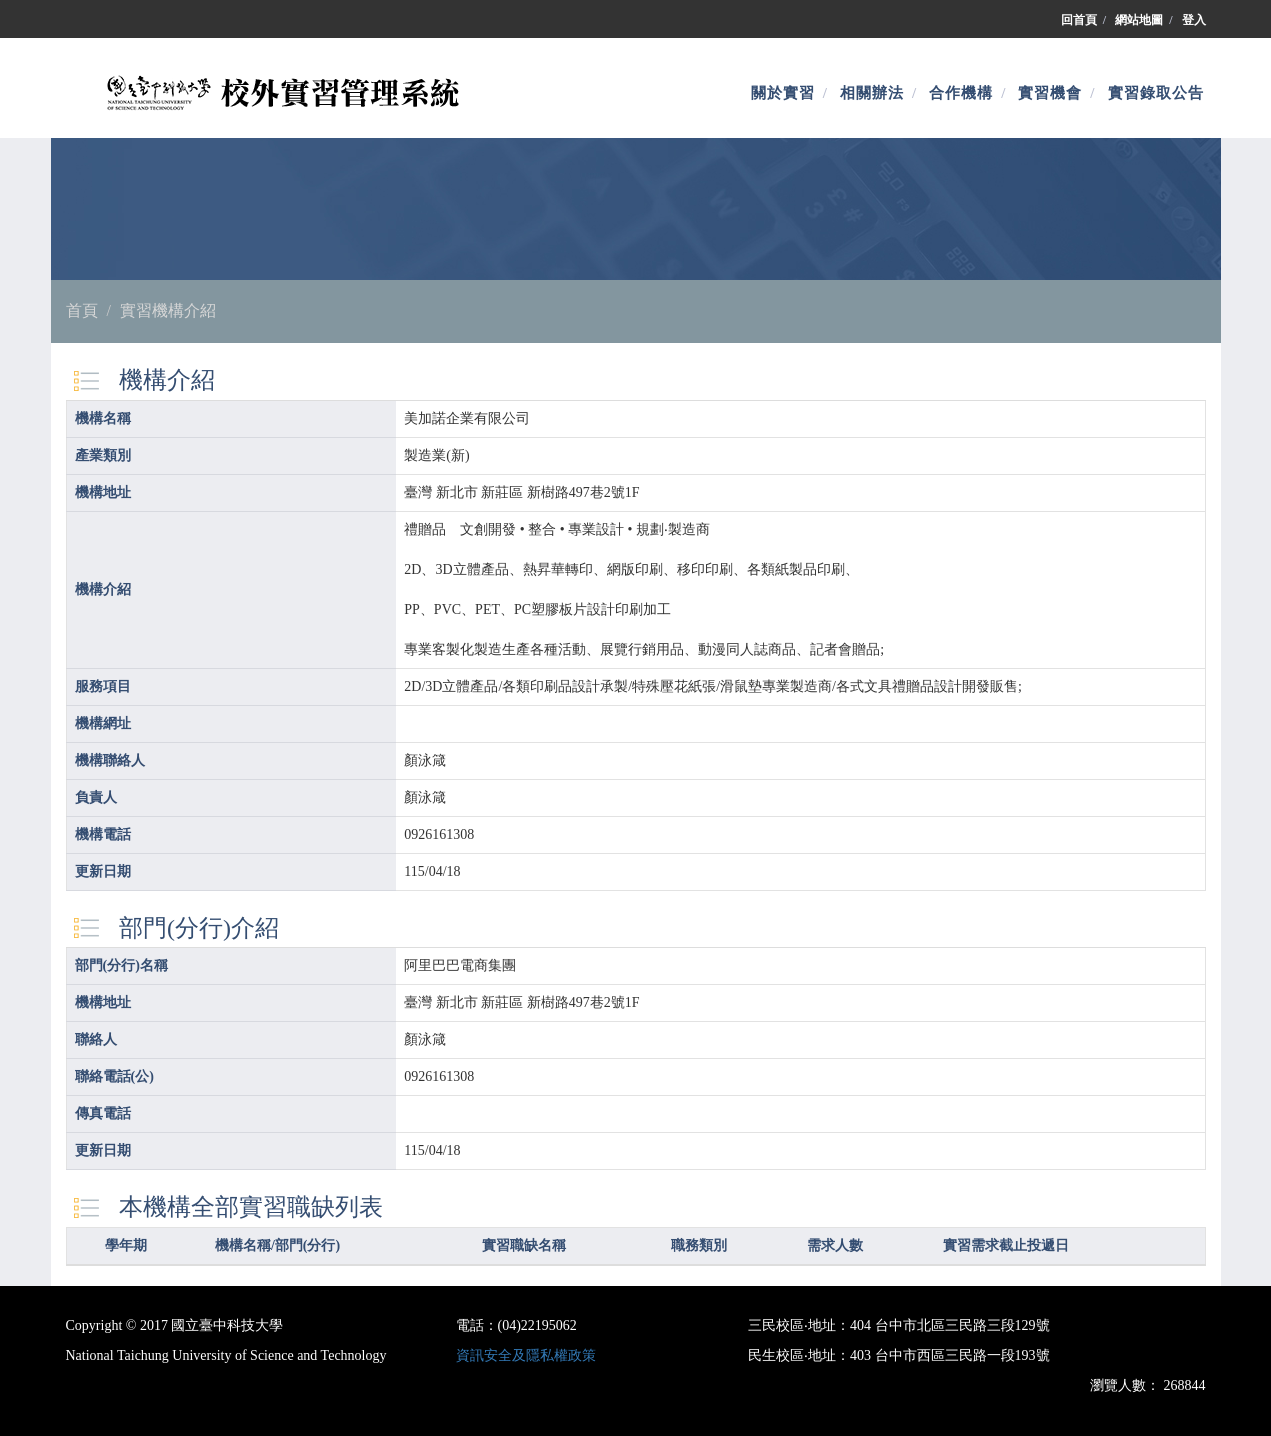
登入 (1194, 20)
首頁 (82, 310)
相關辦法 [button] (872, 93)
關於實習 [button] (783, 93)
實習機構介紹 (168, 310)
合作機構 (961, 93)
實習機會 (1050, 93)
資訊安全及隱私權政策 (526, 1355)
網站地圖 (1139, 20)
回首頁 (1079, 20)
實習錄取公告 (1156, 93)
